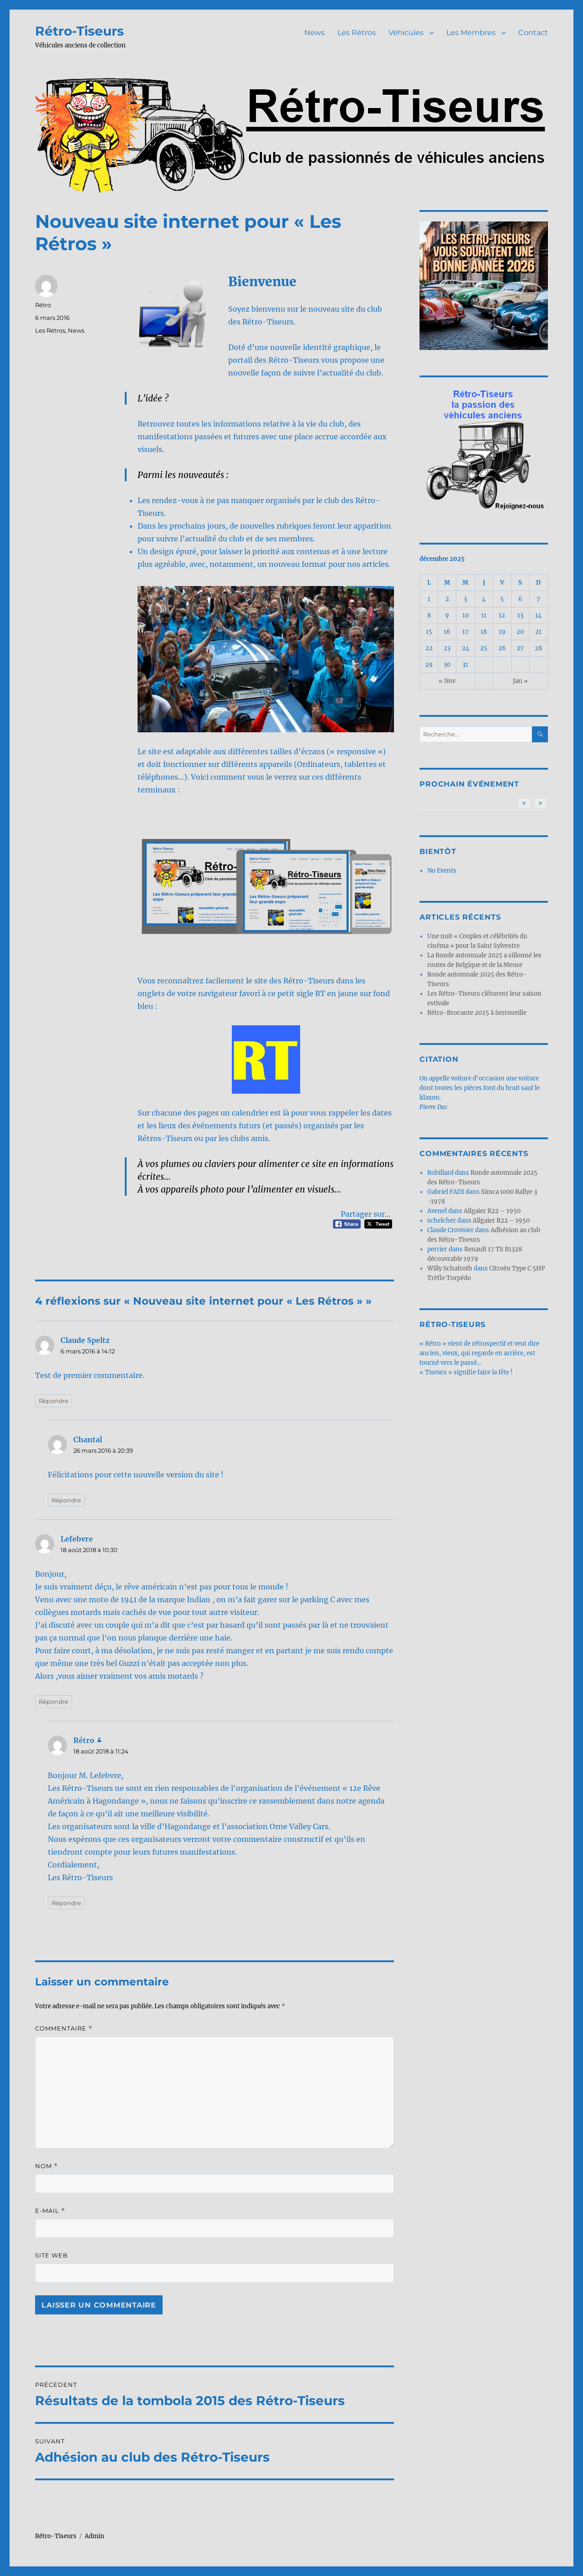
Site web (51, 2255)
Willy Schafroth (449, 1268)
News (314, 32)
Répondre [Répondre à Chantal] (66, 1500)
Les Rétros (357, 32)
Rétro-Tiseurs (79, 31)
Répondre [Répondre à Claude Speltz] (53, 1400)
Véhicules (406, 32)
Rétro (43, 305)
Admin (94, 2536)
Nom (46, 2166)
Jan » (520, 681)
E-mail (50, 2211)
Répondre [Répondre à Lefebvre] (53, 1701)
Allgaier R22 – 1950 (492, 1211)
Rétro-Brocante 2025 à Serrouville (477, 1013)
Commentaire (63, 2028)
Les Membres (471, 32)
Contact (533, 32)
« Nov (447, 681)
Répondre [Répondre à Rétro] (66, 1903)
